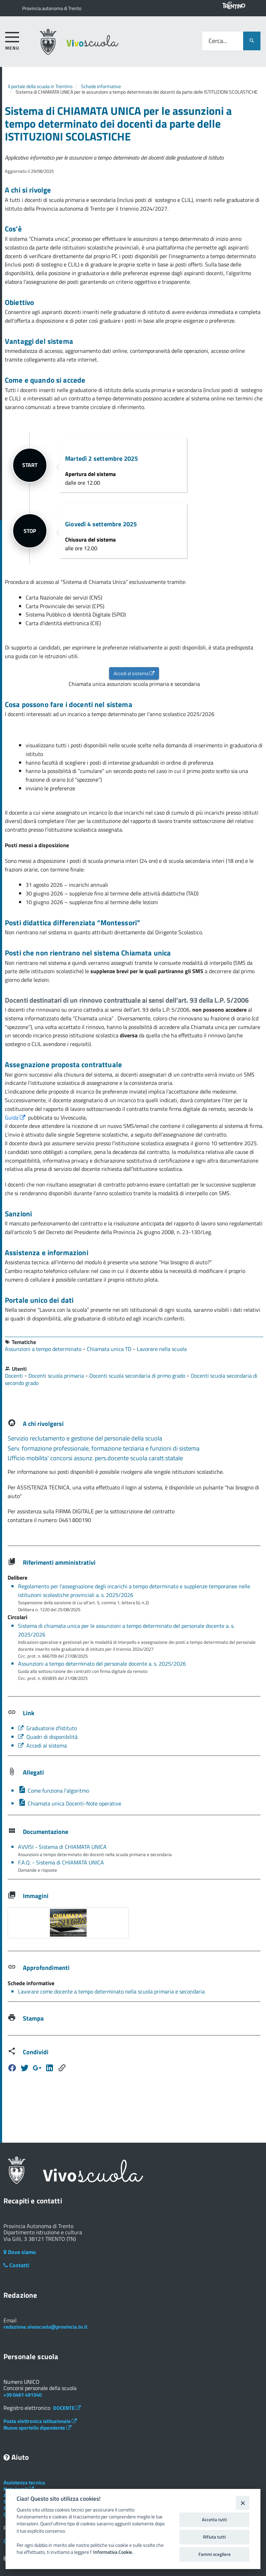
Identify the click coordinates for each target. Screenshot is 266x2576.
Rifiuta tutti (214, 2536)
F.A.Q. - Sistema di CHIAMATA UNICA (61, 1862)
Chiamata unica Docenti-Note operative (69, 1803)
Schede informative (101, 86)
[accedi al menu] (12, 40)
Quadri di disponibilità (48, 1736)
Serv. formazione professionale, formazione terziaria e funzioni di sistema (104, 1448)
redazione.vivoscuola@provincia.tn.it (45, 2326)
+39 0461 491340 (22, 2394)
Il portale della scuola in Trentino (40, 86)
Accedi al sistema (134, 673)
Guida (16, 1117)
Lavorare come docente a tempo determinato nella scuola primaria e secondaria (111, 1991)
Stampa (33, 2018)
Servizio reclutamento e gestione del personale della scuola (85, 1438)
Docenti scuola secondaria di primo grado (138, 1375)
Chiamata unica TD (110, 1348)
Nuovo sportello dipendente (37, 2427)
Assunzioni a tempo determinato (44, 1348)
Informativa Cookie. (113, 2552)
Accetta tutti (214, 2519)
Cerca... (218, 41)
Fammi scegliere (214, 2554)
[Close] (242, 2502)
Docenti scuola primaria (56, 1375)
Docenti (14, 1375)
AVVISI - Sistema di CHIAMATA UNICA (62, 1846)
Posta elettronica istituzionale (40, 2421)
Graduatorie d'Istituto (47, 1728)
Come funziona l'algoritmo (53, 1790)
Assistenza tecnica (24, 2482)
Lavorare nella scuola (162, 1348)
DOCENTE (67, 2408)
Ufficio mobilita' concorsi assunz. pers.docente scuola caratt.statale (95, 1457)
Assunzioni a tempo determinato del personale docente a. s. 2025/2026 (102, 1663)
